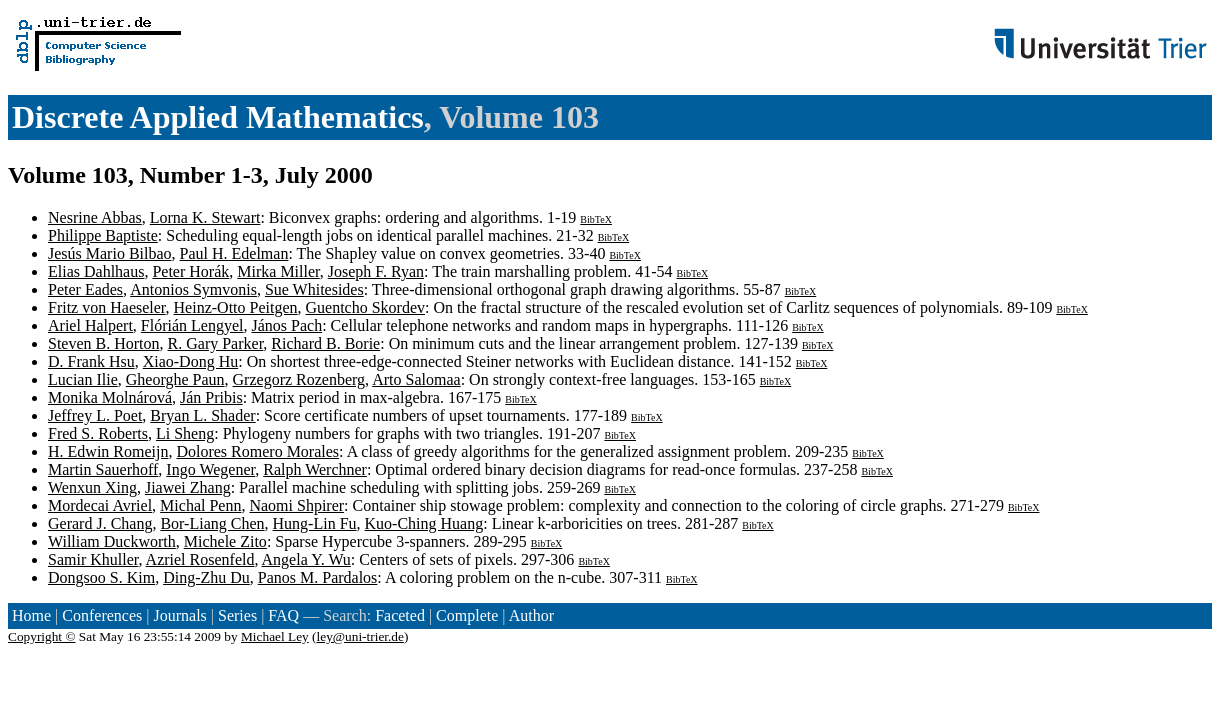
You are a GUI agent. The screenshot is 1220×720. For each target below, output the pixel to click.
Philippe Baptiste (103, 235)
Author (531, 615)
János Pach (287, 325)
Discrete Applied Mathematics (218, 117)
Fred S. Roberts (98, 433)
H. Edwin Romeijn (108, 451)
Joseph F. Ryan (376, 271)
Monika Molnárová (110, 397)
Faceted (400, 615)
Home (31, 615)
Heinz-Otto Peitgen (236, 307)
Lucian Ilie (83, 379)
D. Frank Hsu (91, 361)
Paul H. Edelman (234, 253)
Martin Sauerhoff (103, 469)
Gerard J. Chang (100, 523)
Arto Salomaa (416, 379)
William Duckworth (112, 541)
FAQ (283, 615)
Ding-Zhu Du (206, 577)
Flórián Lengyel (192, 325)
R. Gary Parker (216, 343)
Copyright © (42, 636)
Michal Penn (200, 505)
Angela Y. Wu (306, 559)
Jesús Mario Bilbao (110, 253)
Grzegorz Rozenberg (299, 379)
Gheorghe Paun (175, 379)
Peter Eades (85, 289)
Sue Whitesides (314, 289)
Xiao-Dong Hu (191, 361)
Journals (179, 615)
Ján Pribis (211, 397)
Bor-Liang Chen (212, 523)
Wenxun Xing (92, 487)
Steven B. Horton (104, 343)
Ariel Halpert (90, 325)
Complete (467, 615)
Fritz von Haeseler (107, 307)
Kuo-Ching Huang (424, 523)
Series (237, 615)
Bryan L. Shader (202, 415)
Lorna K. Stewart (205, 217)
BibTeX (596, 219)
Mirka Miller (278, 271)
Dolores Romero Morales (257, 451)
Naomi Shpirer (296, 505)
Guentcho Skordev (366, 307)
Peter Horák (190, 271)
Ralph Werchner (315, 469)
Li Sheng (185, 433)
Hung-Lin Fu (315, 523)
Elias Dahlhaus (96, 271)
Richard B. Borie (325, 343)
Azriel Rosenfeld (200, 559)
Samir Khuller (93, 559)
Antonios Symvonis (193, 289)
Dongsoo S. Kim (101, 577)
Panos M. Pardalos (318, 577)
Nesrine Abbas (95, 217)
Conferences (102, 615)
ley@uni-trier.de (360, 636)
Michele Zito (225, 541)
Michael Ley (275, 636)
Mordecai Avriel (100, 505)
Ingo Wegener (210, 469)
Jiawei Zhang (188, 487)
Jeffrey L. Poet (95, 415)
